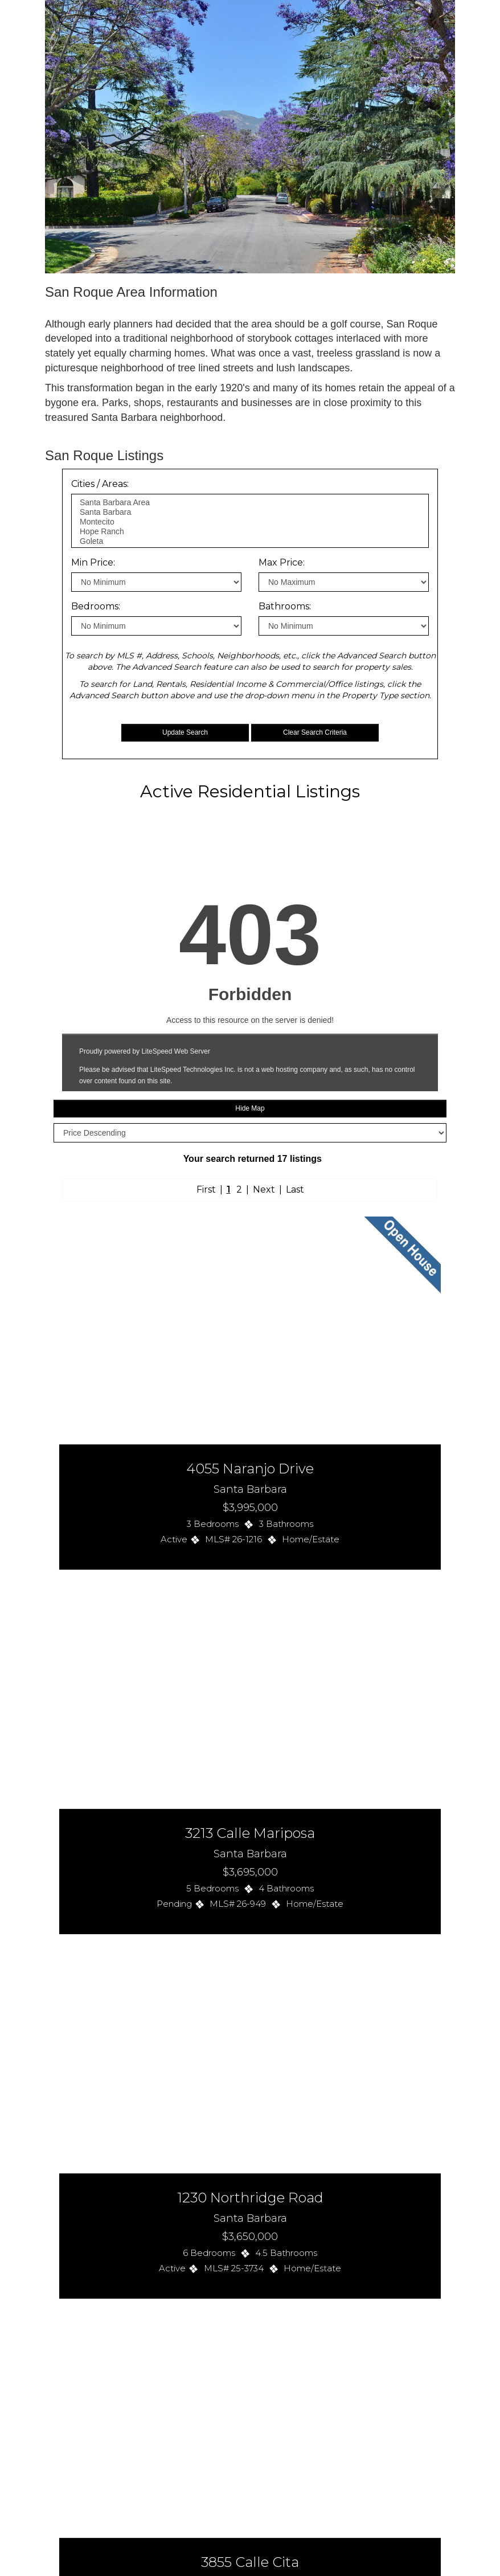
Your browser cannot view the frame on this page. (250, 1522)
